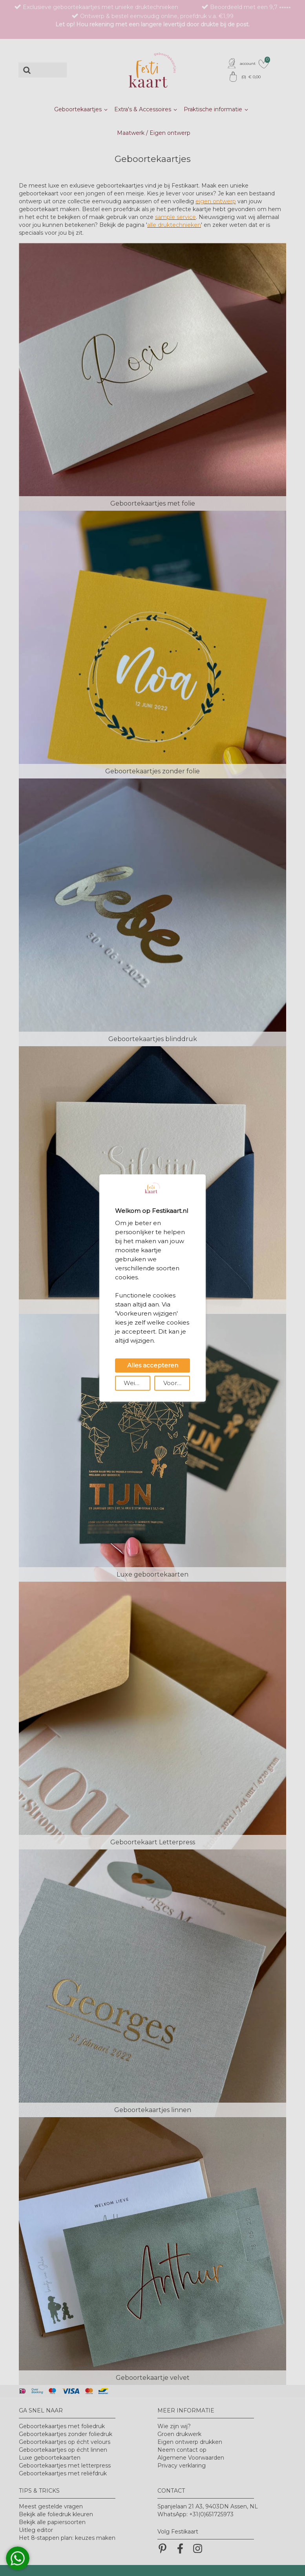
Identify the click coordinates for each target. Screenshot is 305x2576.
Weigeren (137, 1383)
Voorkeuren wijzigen (176, 1383)
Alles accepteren (152, 1365)
